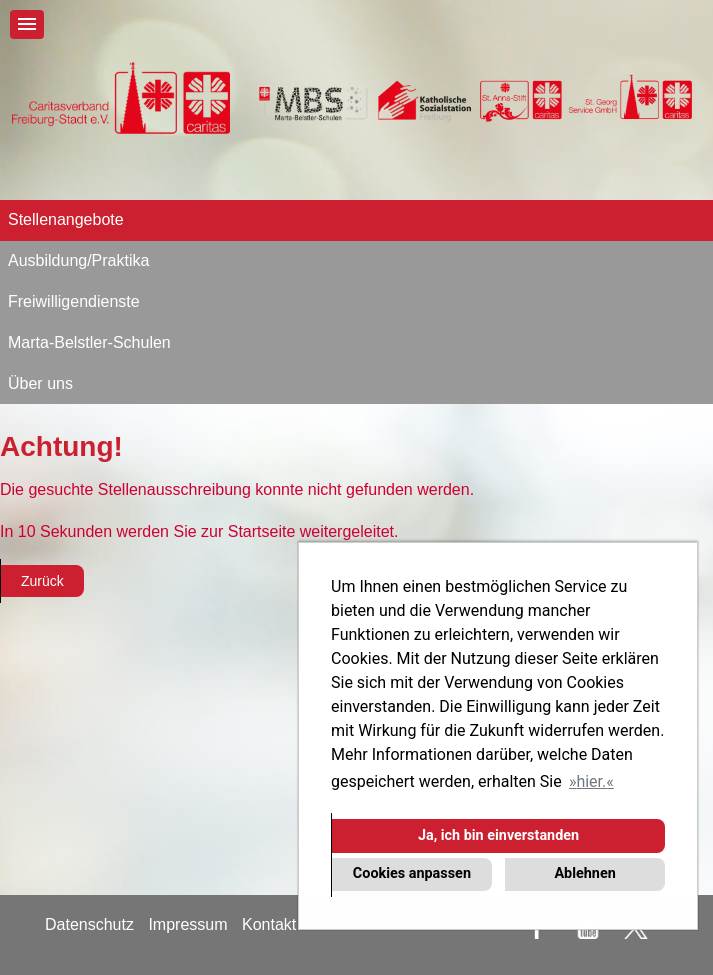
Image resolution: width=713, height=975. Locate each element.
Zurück (42, 581)
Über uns (40, 383)
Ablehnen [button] (584, 873)
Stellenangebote (66, 219)
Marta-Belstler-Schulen (89, 342)
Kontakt (269, 924)
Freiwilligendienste (74, 301)
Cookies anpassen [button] (412, 873)
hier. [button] (591, 781)
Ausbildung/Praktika (78, 260)
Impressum (187, 924)
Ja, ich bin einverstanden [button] (498, 835)
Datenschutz (89, 924)
